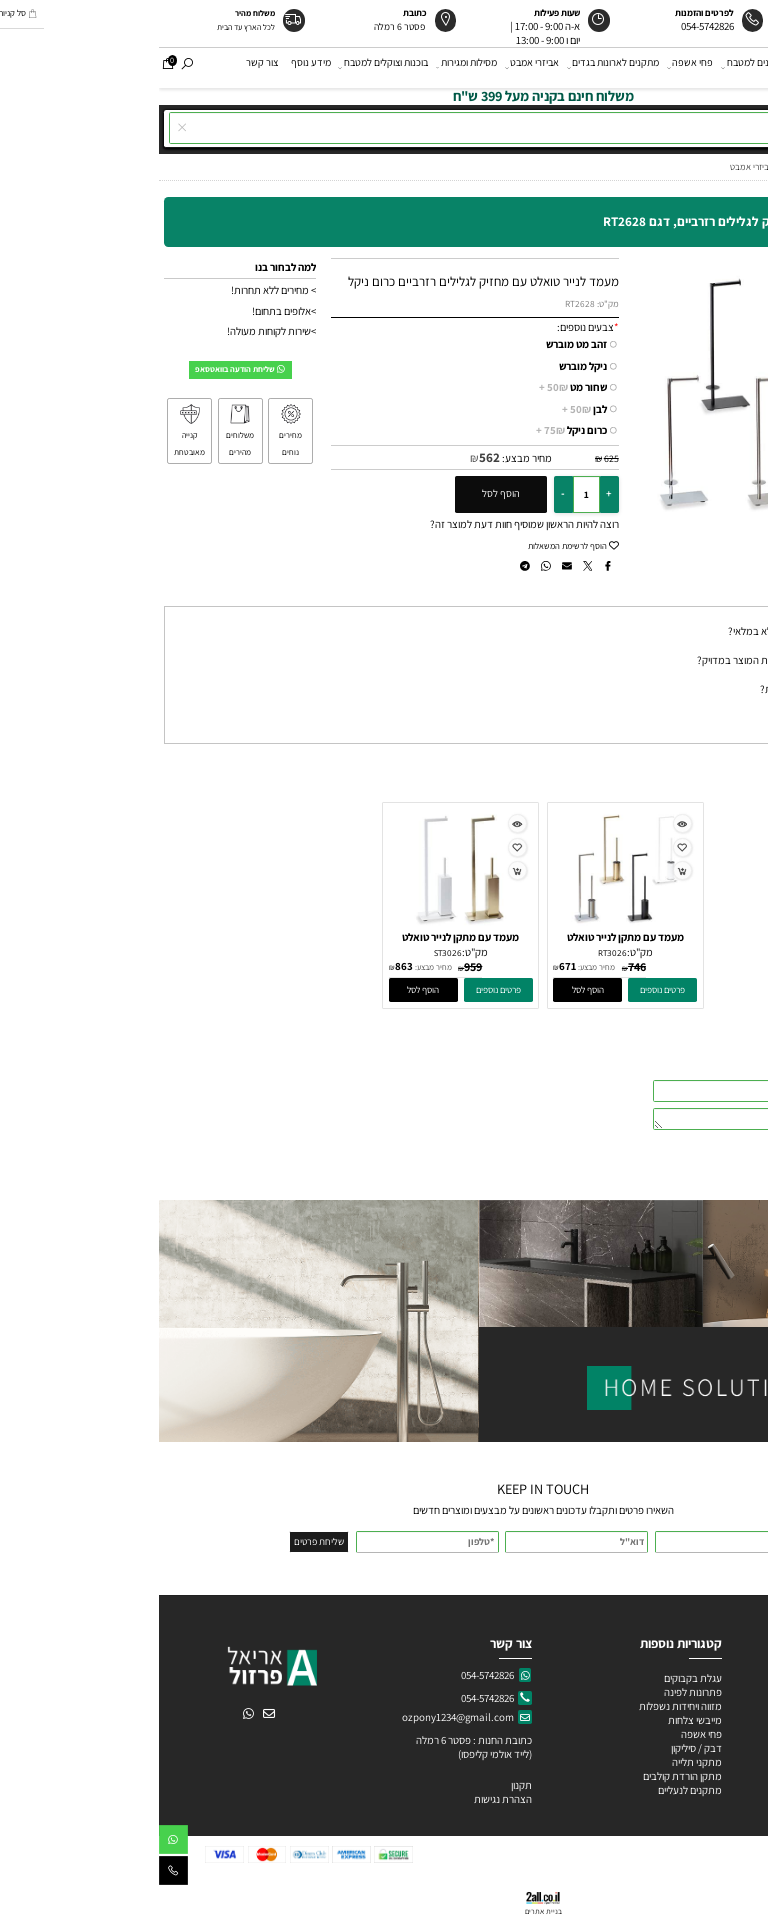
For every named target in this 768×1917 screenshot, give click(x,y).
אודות (700, 67)
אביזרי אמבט (374, 67)
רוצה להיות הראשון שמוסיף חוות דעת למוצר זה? (365, 524)
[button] (428, 990)
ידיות (651, 67)
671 (408, 966)
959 (314, 966)
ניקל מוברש (424, 366)
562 (330, 457)
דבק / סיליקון (536, 1748)
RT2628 (421, 303)
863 (245, 966)
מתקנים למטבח (595, 67)
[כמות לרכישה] (427, 494)
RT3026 (453, 952)
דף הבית (744, 67)
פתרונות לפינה (533, 1692)
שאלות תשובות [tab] (725, 593)
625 (452, 458)
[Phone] (14, 1873)
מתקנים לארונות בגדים (455, 67)
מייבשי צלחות (535, 1720)
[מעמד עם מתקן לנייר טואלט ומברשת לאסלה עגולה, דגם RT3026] (466, 926)
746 (478, 966)
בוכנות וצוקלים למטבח (225, 67)
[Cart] (9, 67)
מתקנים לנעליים (531, 1790)
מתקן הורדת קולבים (522, 1776)
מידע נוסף (152, 67)
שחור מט (414, 387)
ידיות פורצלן (728, 1734)
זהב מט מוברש (417, 344)
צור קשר (103, 67)
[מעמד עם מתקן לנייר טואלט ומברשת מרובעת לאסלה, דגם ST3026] (301, 926)
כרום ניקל (412, 430)
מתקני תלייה (538, 1762)
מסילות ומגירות (308, 67)
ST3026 (289, 952)
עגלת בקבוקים (534, 1678)
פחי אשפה (532, 67)
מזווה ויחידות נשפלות (520, 1706)
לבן (425, 409)
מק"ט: (449, 303)
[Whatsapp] (14, 1842)
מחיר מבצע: (367, 458)
